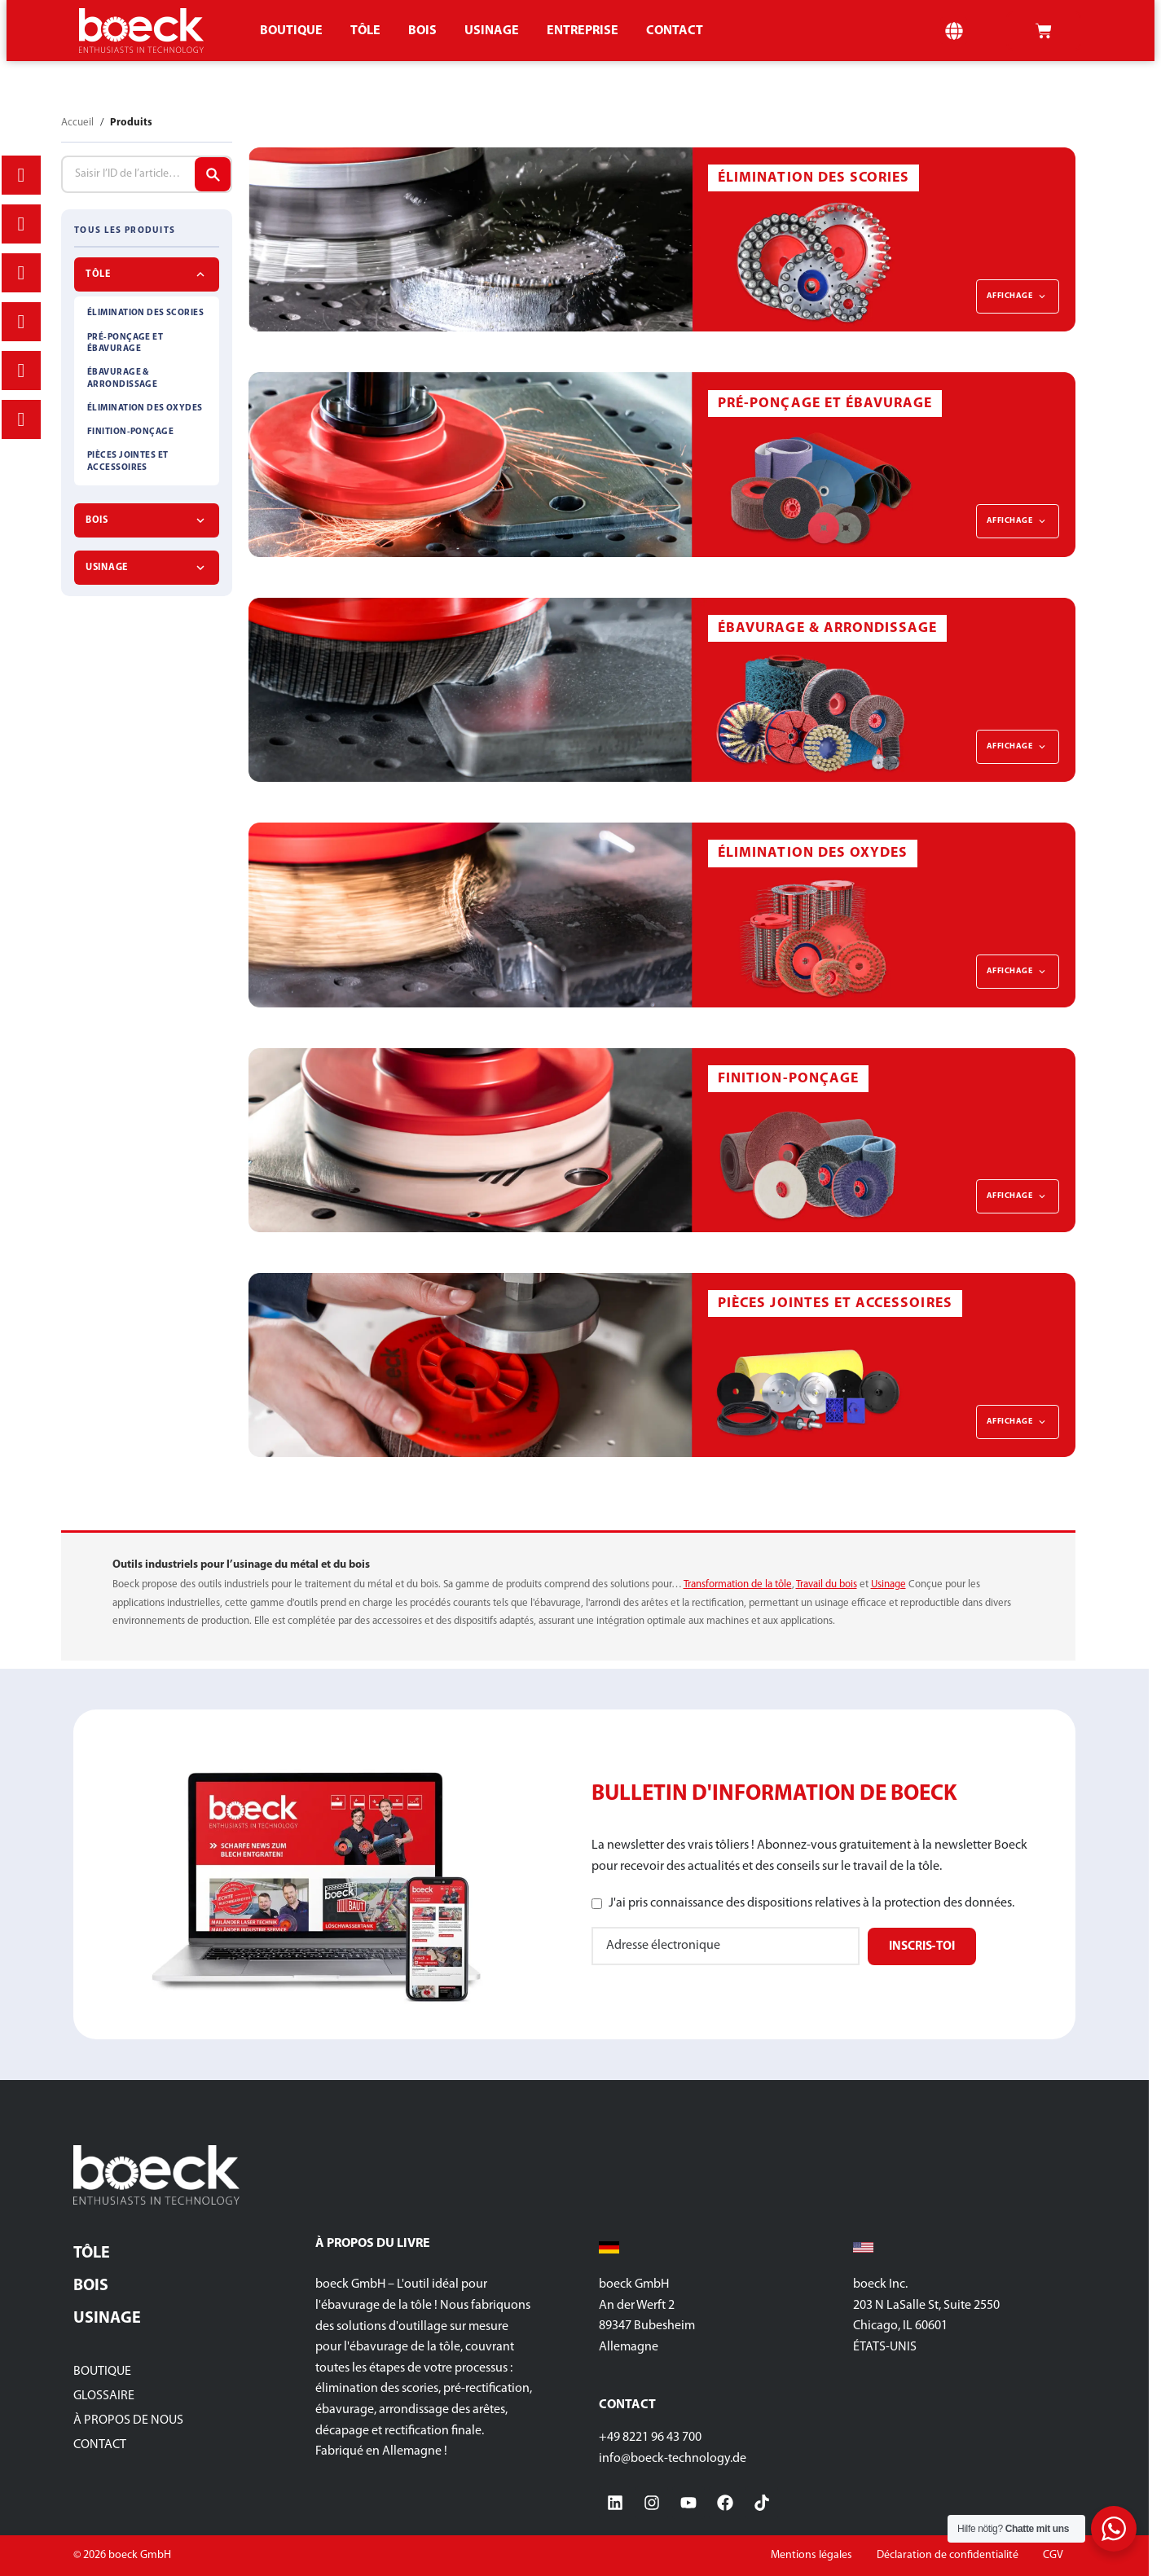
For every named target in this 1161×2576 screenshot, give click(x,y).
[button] (953, 30)
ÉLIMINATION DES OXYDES (145, 408)
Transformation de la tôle (738, 1584)
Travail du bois (826, 1584)
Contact (99, 2444)
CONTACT (674, 30)
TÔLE (365, 30)
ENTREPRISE (582, 30)
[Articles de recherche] (213, 174)
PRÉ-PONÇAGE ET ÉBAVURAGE (125, 343)
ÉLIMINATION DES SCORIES (145, 313)
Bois (422, 30)
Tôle (91, 2253)
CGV (1053, 2555)
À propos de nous (128, 2420)
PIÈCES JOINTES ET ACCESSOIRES (127, 461)
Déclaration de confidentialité (947, 2555)
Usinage (491, 30)
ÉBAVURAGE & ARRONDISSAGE (122, 378)
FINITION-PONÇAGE (130, 432)
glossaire (103, 2396)
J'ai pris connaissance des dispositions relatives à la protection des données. (811, 1903)
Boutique (291, 30)
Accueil (77, 122)
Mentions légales (811, 2555)
